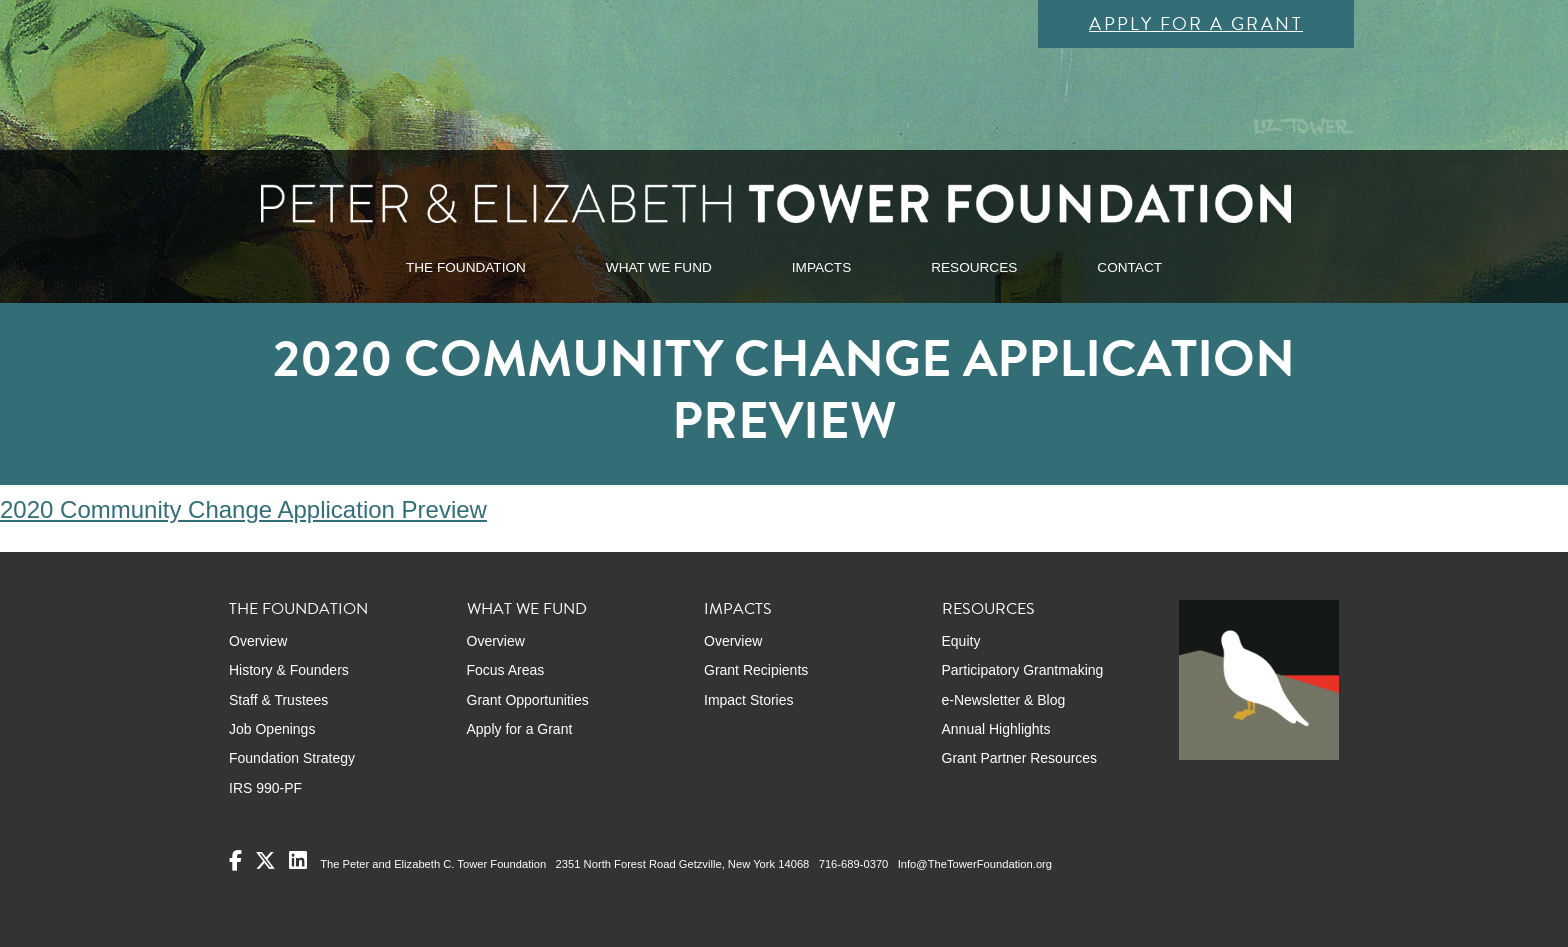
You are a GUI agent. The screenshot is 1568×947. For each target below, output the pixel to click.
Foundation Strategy (292, 758)
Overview (258, 641)
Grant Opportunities (528, 700)
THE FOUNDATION (466, 267)
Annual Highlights (996, 729)
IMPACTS (821, 267)
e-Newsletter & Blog (1004, 700)
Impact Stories (748, 700)
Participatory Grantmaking (1023, 670)
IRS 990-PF (265, 788)
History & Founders (289, 670)
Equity (961, 641)
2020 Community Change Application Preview (243, 509)
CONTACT (1129, 267)
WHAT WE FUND (659, 267)
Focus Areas (506, 670)
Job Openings (272, 729)
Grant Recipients (756, 670)
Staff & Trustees (278, 700)
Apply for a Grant (1196, 23)
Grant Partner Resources (1020, 758)
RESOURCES (974, 267)
